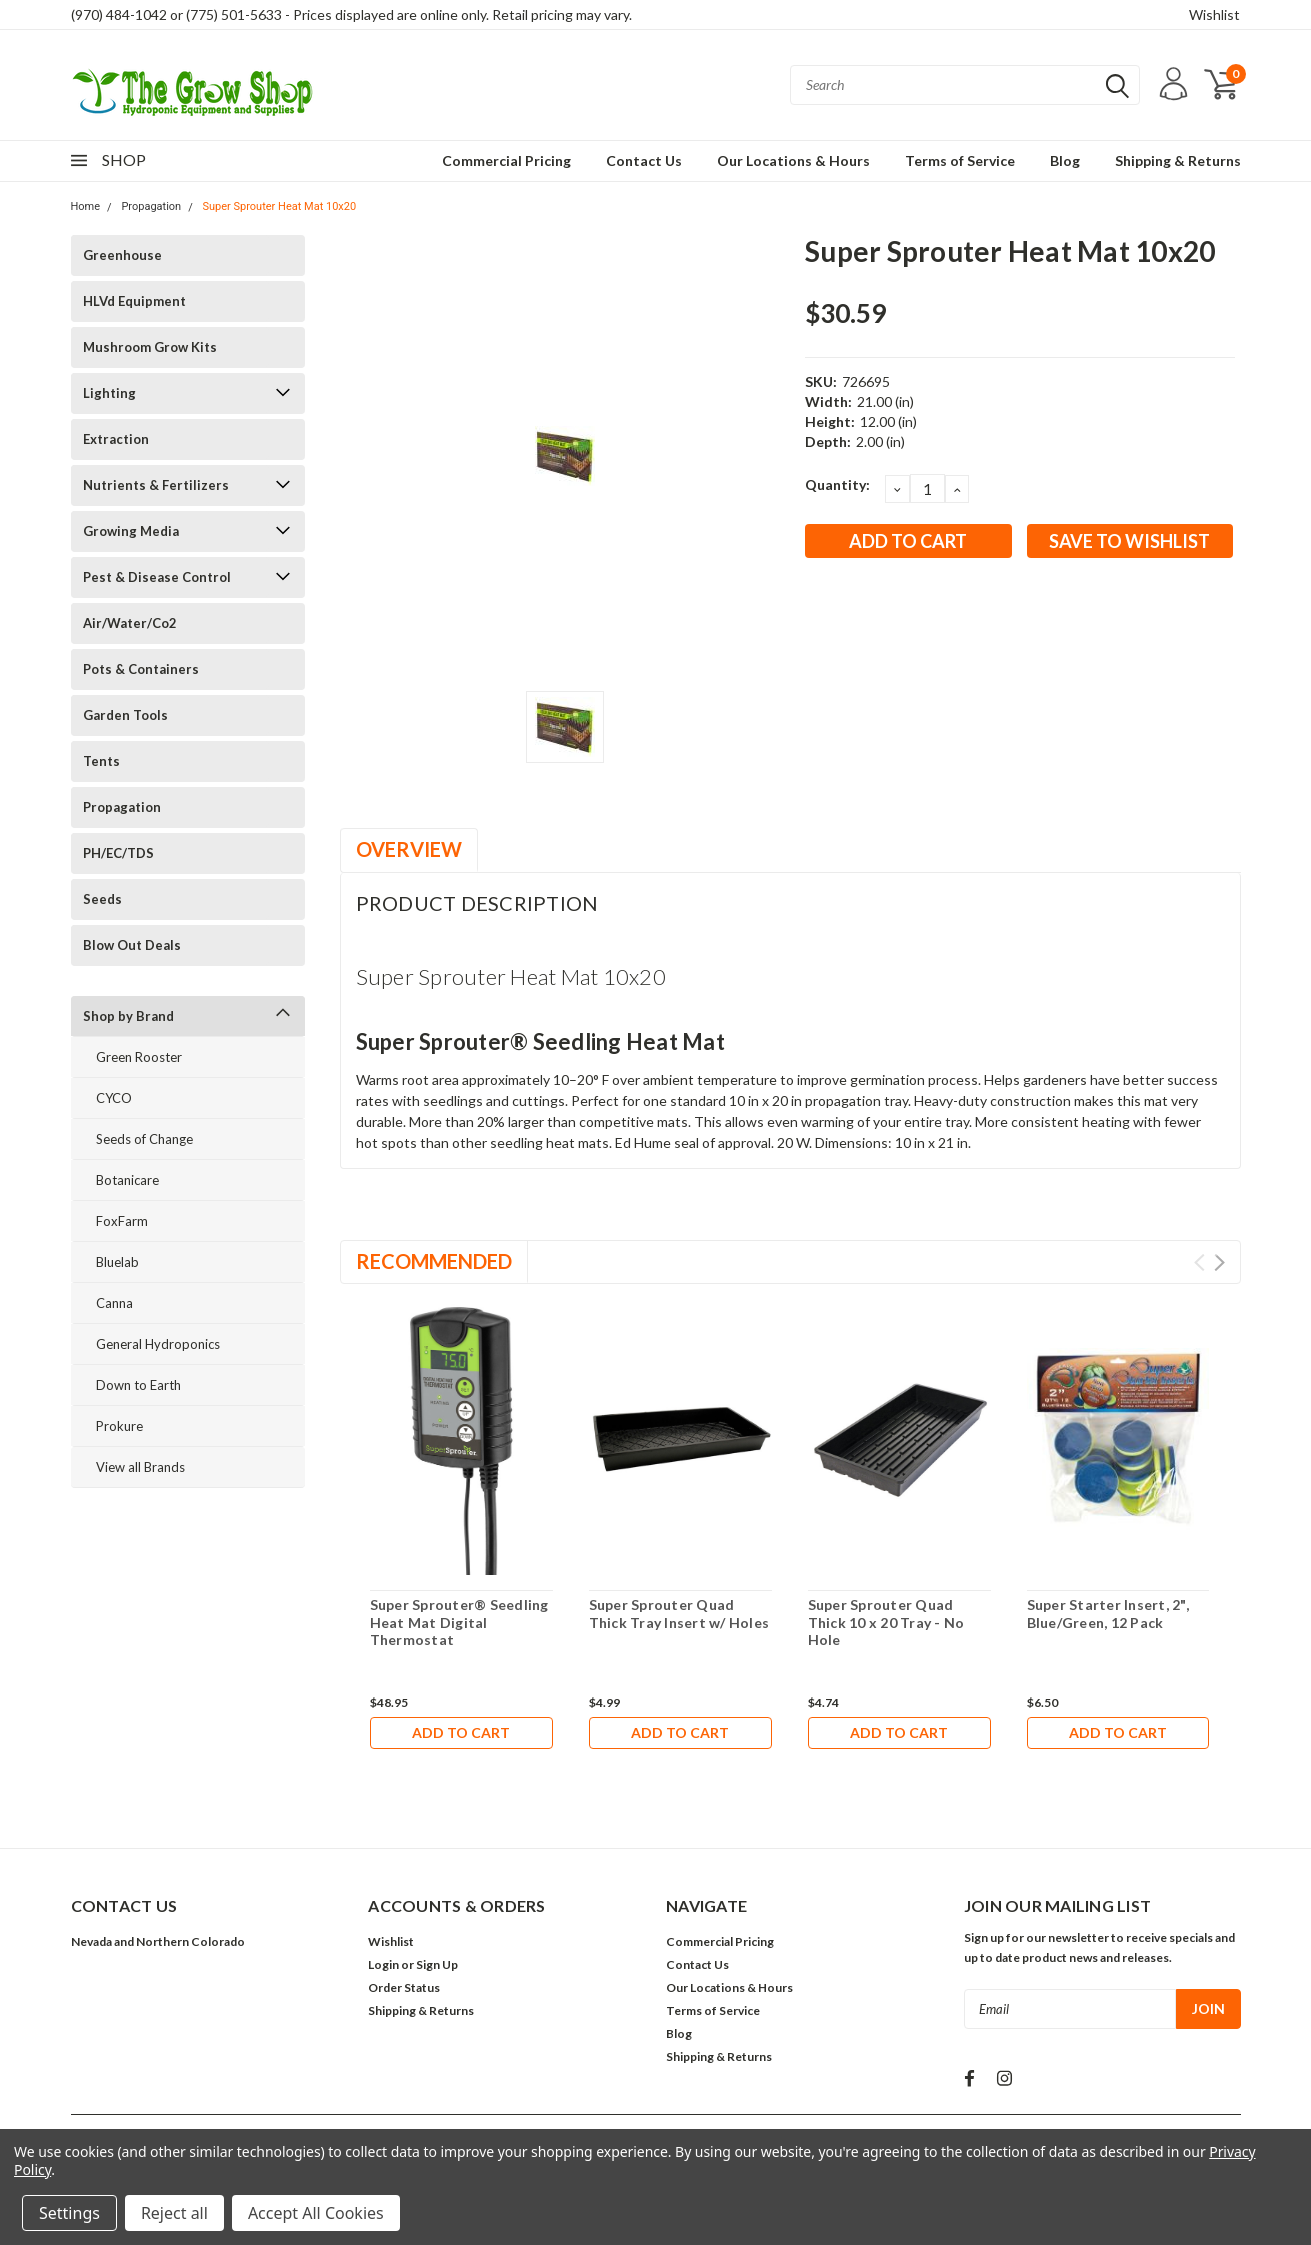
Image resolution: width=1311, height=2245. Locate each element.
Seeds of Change (144, 1139)
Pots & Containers (141, 669)
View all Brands (140, 1467)
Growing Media (131, 531)
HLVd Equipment (134, 301)
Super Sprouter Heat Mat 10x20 (279, 206)
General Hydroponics (158, 1344)
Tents (101, 761)
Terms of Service (960, 160)
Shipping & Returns (1178, 160)
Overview (409, 849)
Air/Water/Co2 (130, 623)
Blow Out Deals (132, 945)
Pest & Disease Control (157, 577)
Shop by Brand (128, 1016)
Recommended (434, 1261)
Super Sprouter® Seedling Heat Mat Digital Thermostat (459, 1622)
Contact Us (644, 160)
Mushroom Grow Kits (150, 347)
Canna (114, 1303)
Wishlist (1214, 14)
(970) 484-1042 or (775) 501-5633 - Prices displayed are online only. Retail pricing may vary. (351, 14)
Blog (1065, 160)
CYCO (114, 1098)
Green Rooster (139, 1057)
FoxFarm (122, 1221)
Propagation (151, 206)
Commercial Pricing (506, 160)
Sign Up (437, 1964)
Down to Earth (138, 1385)
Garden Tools (125, 715)
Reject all (174, 2213)
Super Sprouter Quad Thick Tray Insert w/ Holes (679, 1613)
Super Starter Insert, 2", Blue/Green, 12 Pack (1108, 1613)
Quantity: (837, 484)
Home (86, 206)
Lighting (109, 393)
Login (383, 1964)
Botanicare (127, 1180)
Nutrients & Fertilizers (156, 485)
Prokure (119, 1426)
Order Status (404, 1987)
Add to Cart (461, 1732)
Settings (69, 2213)
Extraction (116, 439)
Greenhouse (122, 255)
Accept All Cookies (316, 2213)
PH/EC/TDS (118, 853)
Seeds (102, 899)
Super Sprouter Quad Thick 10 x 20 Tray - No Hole (886, 1622)
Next (1219, 1262)
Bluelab (117, 1262)
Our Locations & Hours (793, 160)
